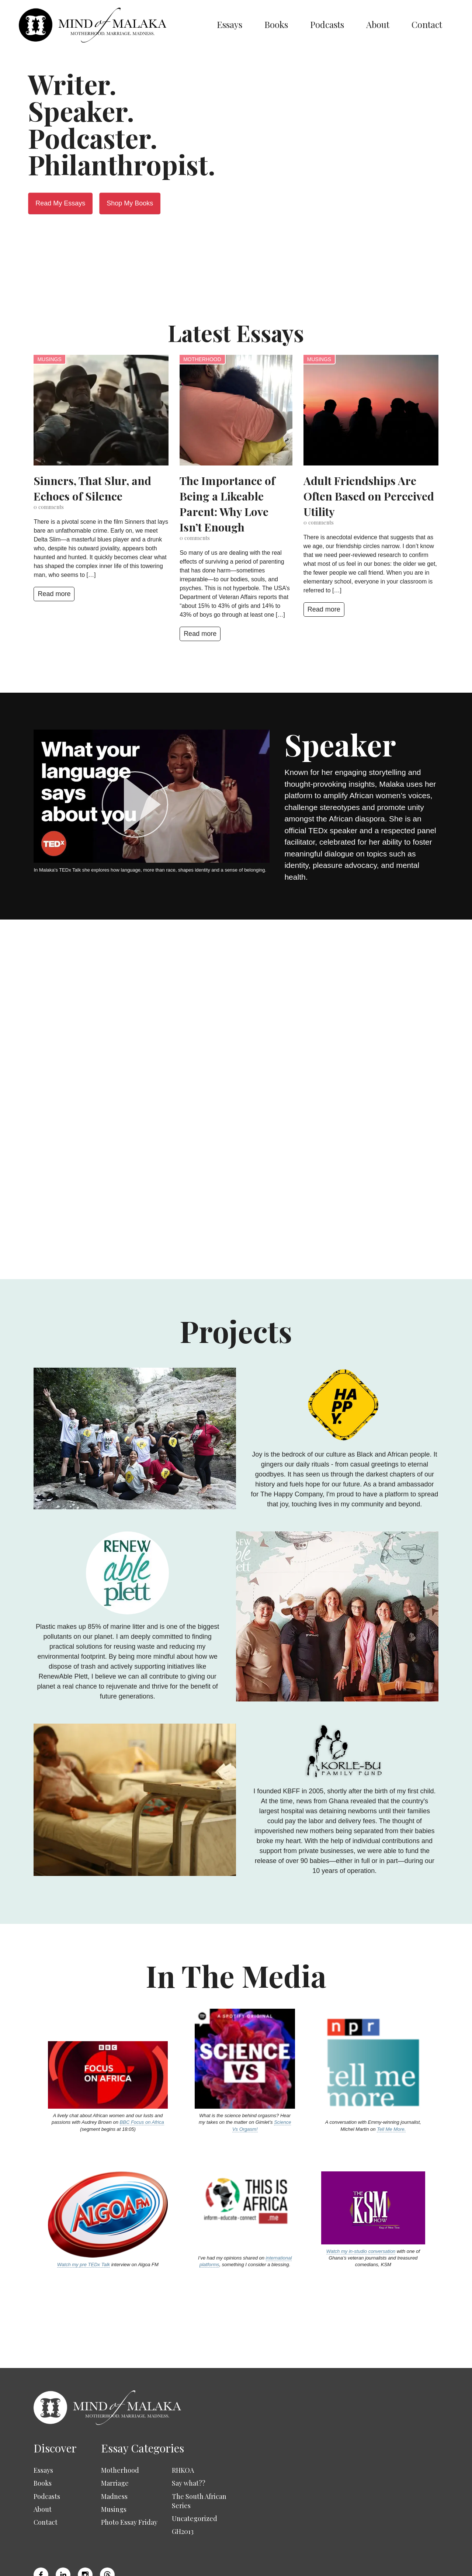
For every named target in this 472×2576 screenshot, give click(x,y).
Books (276, 24)
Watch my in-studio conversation (361, 2206)
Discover (55, 2403)
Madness (114, 2451)
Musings (49, 359)
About (377, 24)
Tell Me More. (391, 2084)
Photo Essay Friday (129, 2477)
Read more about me (266, 1095)
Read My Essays (60, 203)
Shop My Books (130, 203)
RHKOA (183, 2425)
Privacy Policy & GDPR (311, 2564)
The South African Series (199, 2456)
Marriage (115, 2438)
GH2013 (183, 2486)
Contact (427, 24)
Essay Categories (142, 2403)
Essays (229, 24)
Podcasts (327, 24)
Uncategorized (194, 2473)
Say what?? (188, 2438)
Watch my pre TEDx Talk (83, 2220)
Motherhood (202, 359)
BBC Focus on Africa (142, 2078)
